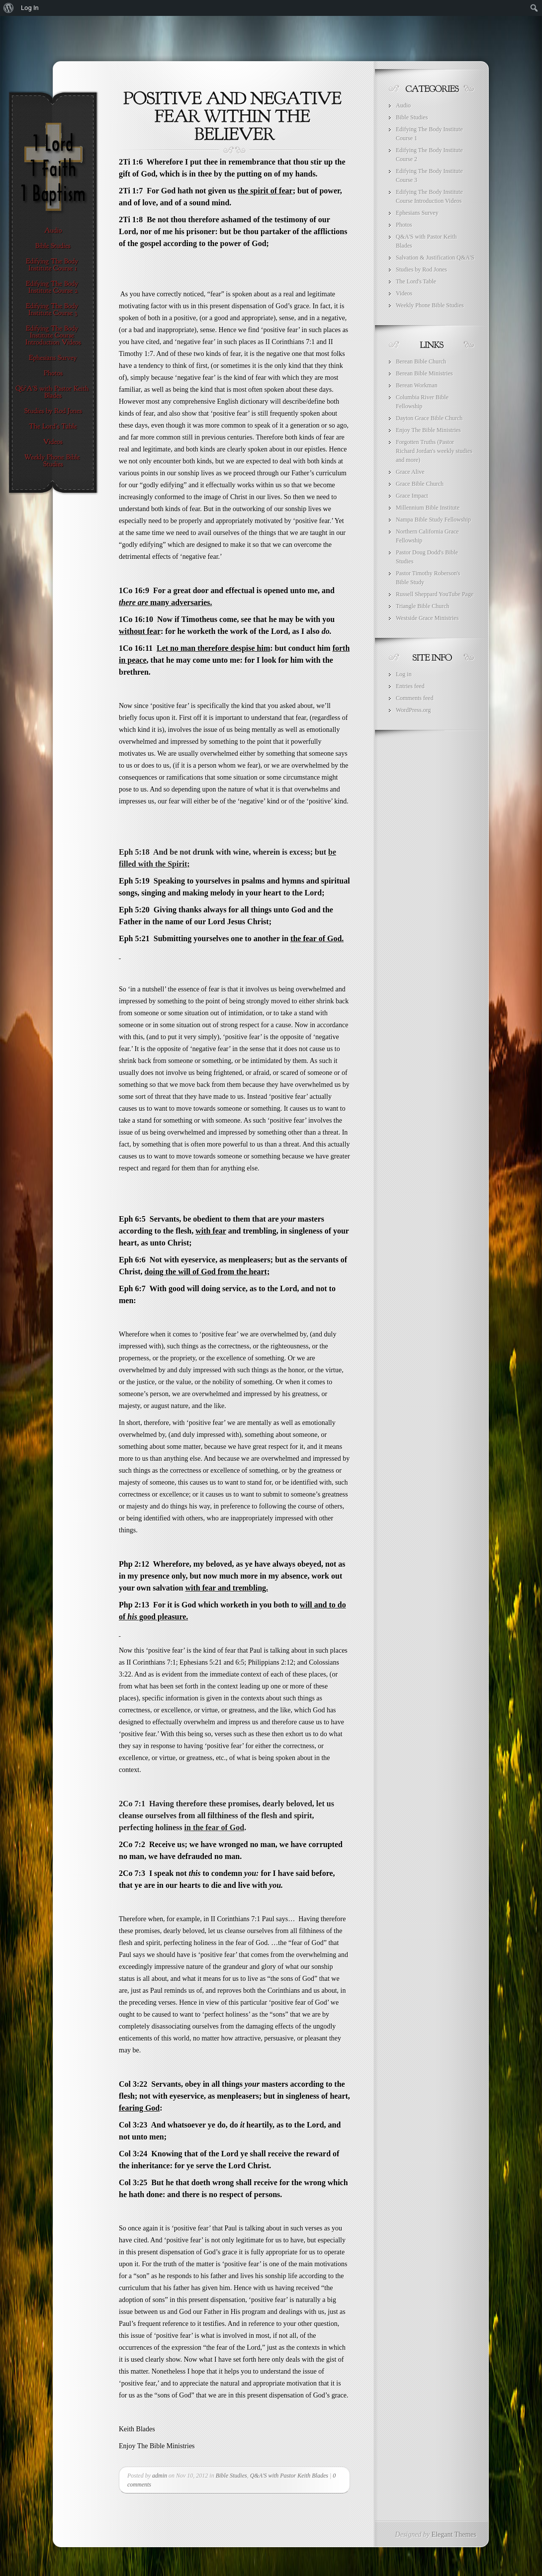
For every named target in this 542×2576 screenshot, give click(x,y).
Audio (403, 105)
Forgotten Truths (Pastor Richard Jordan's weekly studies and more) (434, 451)
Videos (404, 293)
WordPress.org (413, 710)
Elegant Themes (454, 2534)
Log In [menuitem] (30, 7)
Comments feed (415, 698)
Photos (404, 224)
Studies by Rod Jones (421, 269)
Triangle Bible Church (423, 606)
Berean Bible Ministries (424, 373)
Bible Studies (231, 2475)
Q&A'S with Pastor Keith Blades (289, 2475)
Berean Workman (417, 385)
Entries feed (410, 686)
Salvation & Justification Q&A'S (435, 257)
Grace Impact (412, 495)
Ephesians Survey (417, 212)
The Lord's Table (416, 281)
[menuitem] (8, 8)
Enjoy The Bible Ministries (428, 430)
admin (159, 2475)
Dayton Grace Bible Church (429, 418)
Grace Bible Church (420, 483)
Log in (404, 674)
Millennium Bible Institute (427, 507)
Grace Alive (410, 471)
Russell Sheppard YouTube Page (434, 594)
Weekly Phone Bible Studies (430, 305)
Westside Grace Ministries (427, 618)
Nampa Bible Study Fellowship (433, 519)
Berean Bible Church (421, 361)
